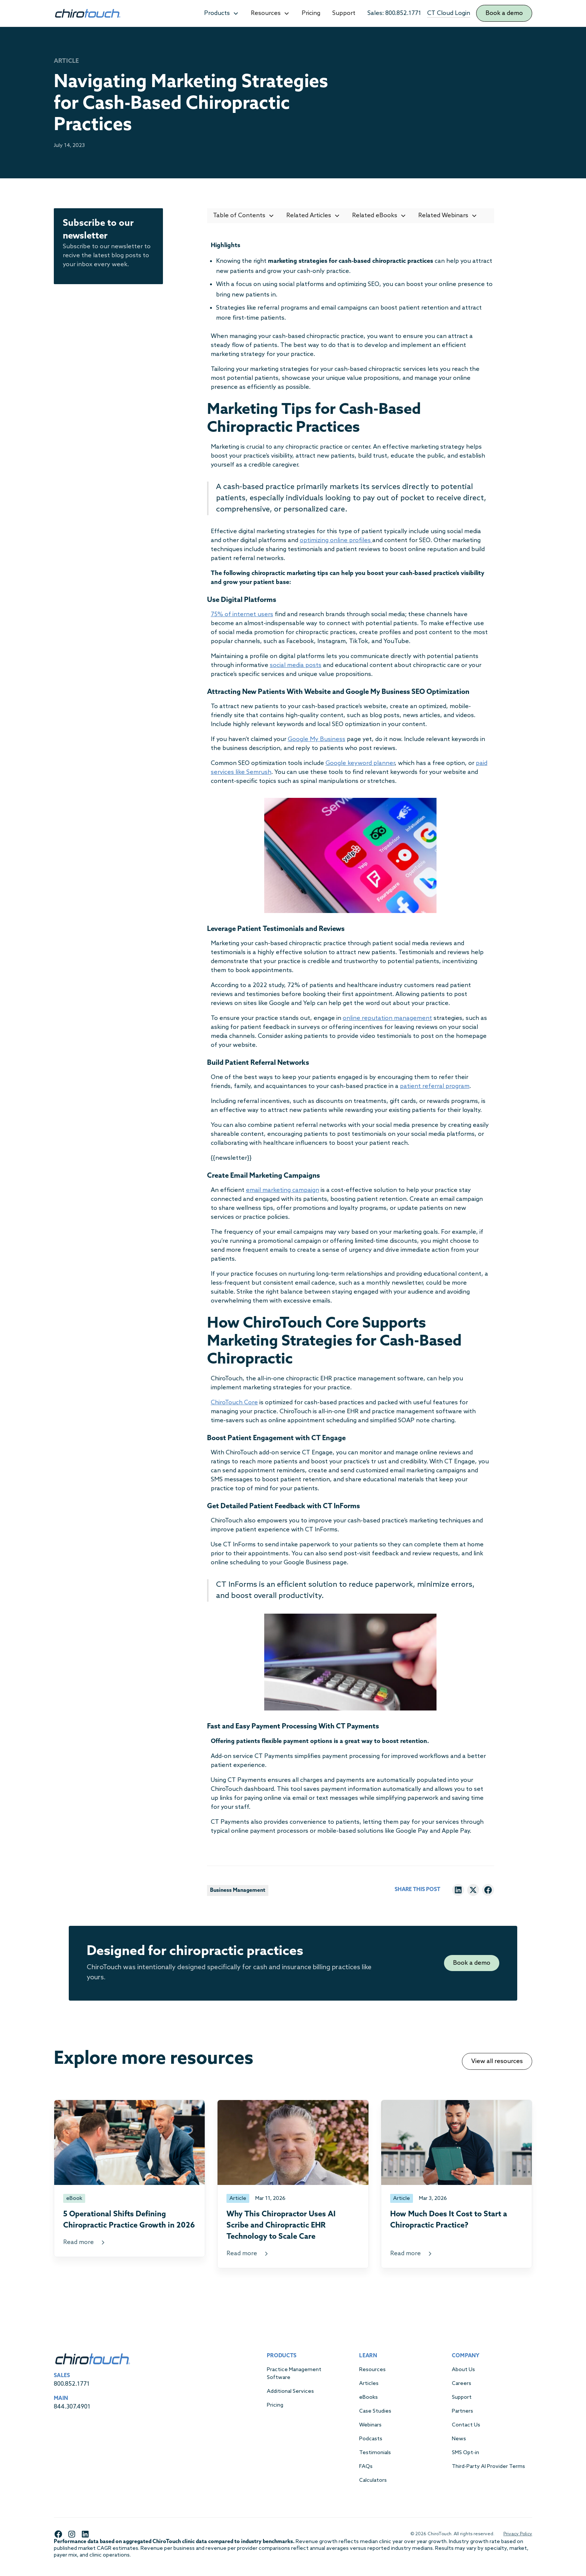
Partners (462, 2411)
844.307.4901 (72, 2406)
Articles (369, 2383)
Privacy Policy (517, 2534)
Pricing (311, 13)
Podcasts (370, 2439)
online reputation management (387, 1018)
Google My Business (316, 739)
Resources (372, 2370)
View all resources (497, 2061)
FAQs (366, 2466)
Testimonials (375, 2453)
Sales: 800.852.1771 (394, 13)
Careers (461, 2383)
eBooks (368, 2397)
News (459, 2439)
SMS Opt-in (465, 2453)
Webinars (370, 2425)
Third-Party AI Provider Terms (488, 2466)
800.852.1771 (72, 2384)
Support (343, 13)
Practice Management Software (294, 2374)
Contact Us (466, 2425)
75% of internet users (242, 614)
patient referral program (434, 1086)
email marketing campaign (282, 1190)
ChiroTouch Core (234, 1402)
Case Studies (375, 2411)
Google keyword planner (360, 763)
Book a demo (504, 13)
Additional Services (290, 2391)
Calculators (373, 2480)
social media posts (295, 665)
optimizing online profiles (336, 540)
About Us (463, 2370)
